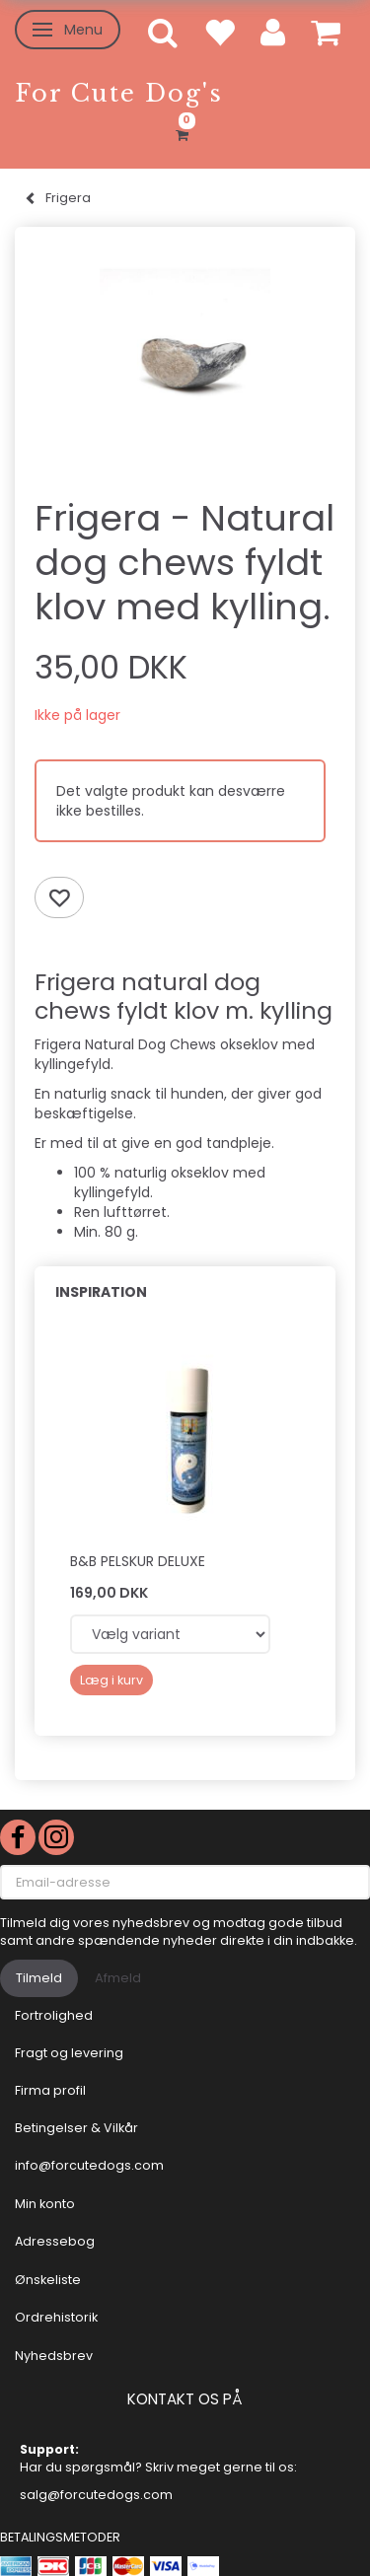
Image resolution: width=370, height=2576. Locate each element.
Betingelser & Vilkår (76, 2127)
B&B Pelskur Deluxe (137, 1561)
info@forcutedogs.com (89, 2165)
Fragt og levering (69, 2052)
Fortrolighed (54, 2015)
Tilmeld (39, 1977)
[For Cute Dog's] (119, 93)
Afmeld (118, 1977)
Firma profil (50, 2090)
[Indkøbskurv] (185, 132)
